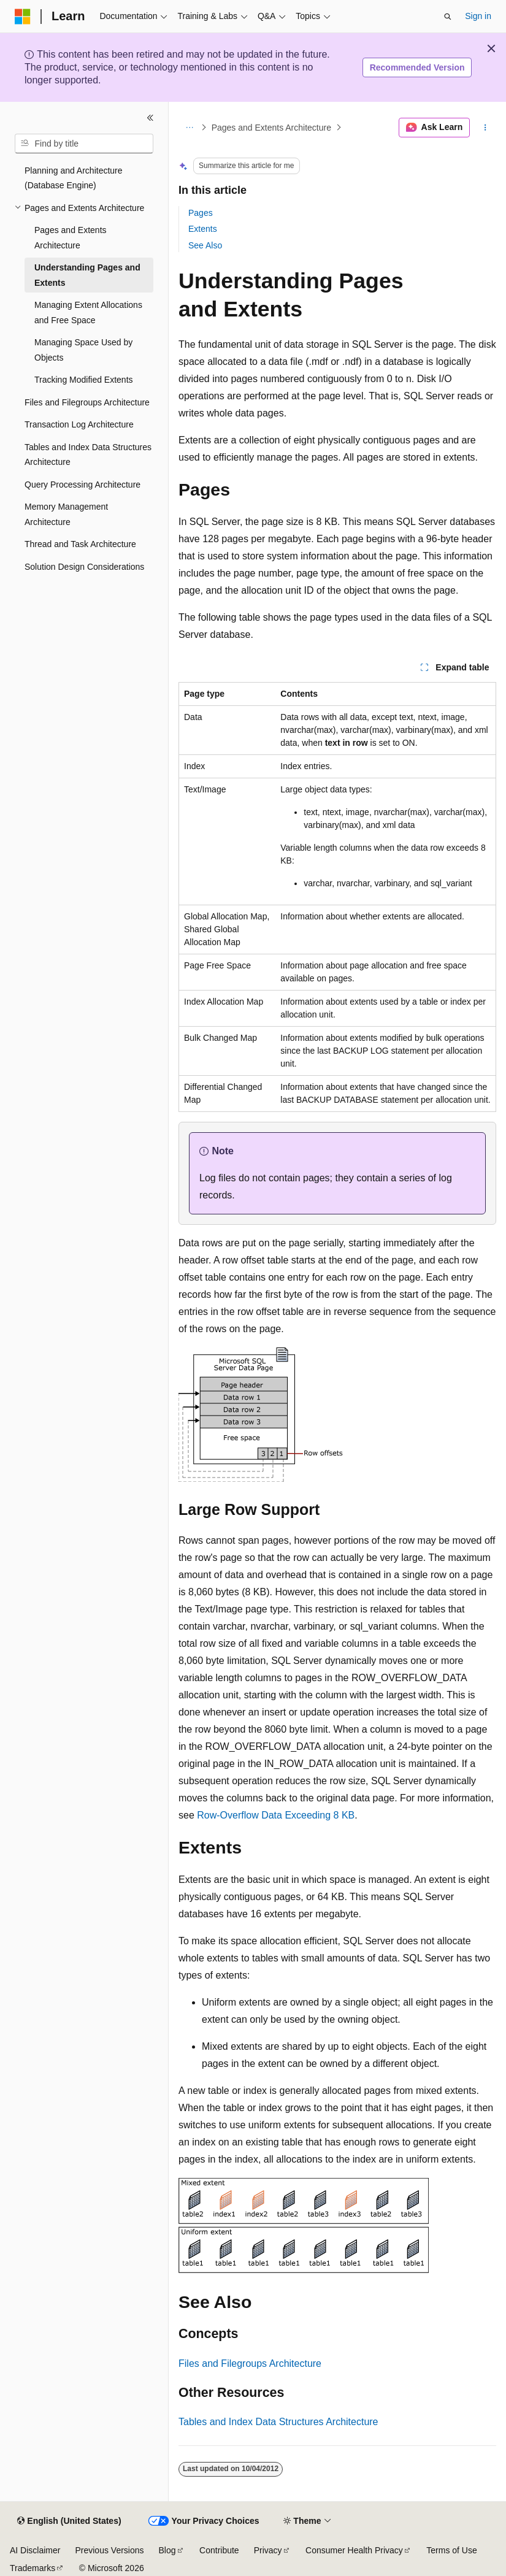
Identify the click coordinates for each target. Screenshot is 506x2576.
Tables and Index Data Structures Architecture (278, 2422)
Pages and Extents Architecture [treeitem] (70, 237)
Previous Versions (109, 2550)
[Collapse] (150, 118)
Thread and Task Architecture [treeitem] (80, 544)
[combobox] (84, 143)
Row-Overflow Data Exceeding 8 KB (276, 1815)
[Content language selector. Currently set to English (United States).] (69, 2521)
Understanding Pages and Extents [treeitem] (87, 275)
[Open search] (447, 17)
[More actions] (485, 127)
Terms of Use (451, 2550)
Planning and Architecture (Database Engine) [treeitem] (74, 178)
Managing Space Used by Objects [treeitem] (83, 349)
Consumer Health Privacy (354, 2550)
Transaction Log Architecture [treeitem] (79, 424)
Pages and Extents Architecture (271, 127)
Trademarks (32, 2568)
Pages (200, 213)
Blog (167, 2550)
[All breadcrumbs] (189, 127)
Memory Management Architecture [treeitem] (66, 514)
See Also (205, 245)
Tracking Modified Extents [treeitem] (83, 380)
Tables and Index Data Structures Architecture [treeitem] (88, 454)
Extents (202, 229)
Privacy (268, 2550)
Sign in (478, 16)
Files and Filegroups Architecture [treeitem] (87, 402)
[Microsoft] (23, 17)
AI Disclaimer (35, 2550)
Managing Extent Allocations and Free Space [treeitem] (88, 312)
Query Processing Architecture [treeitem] (82, 484)
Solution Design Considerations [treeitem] (84, 567)
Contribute (219, 2550)
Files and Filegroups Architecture (249, 2363)
